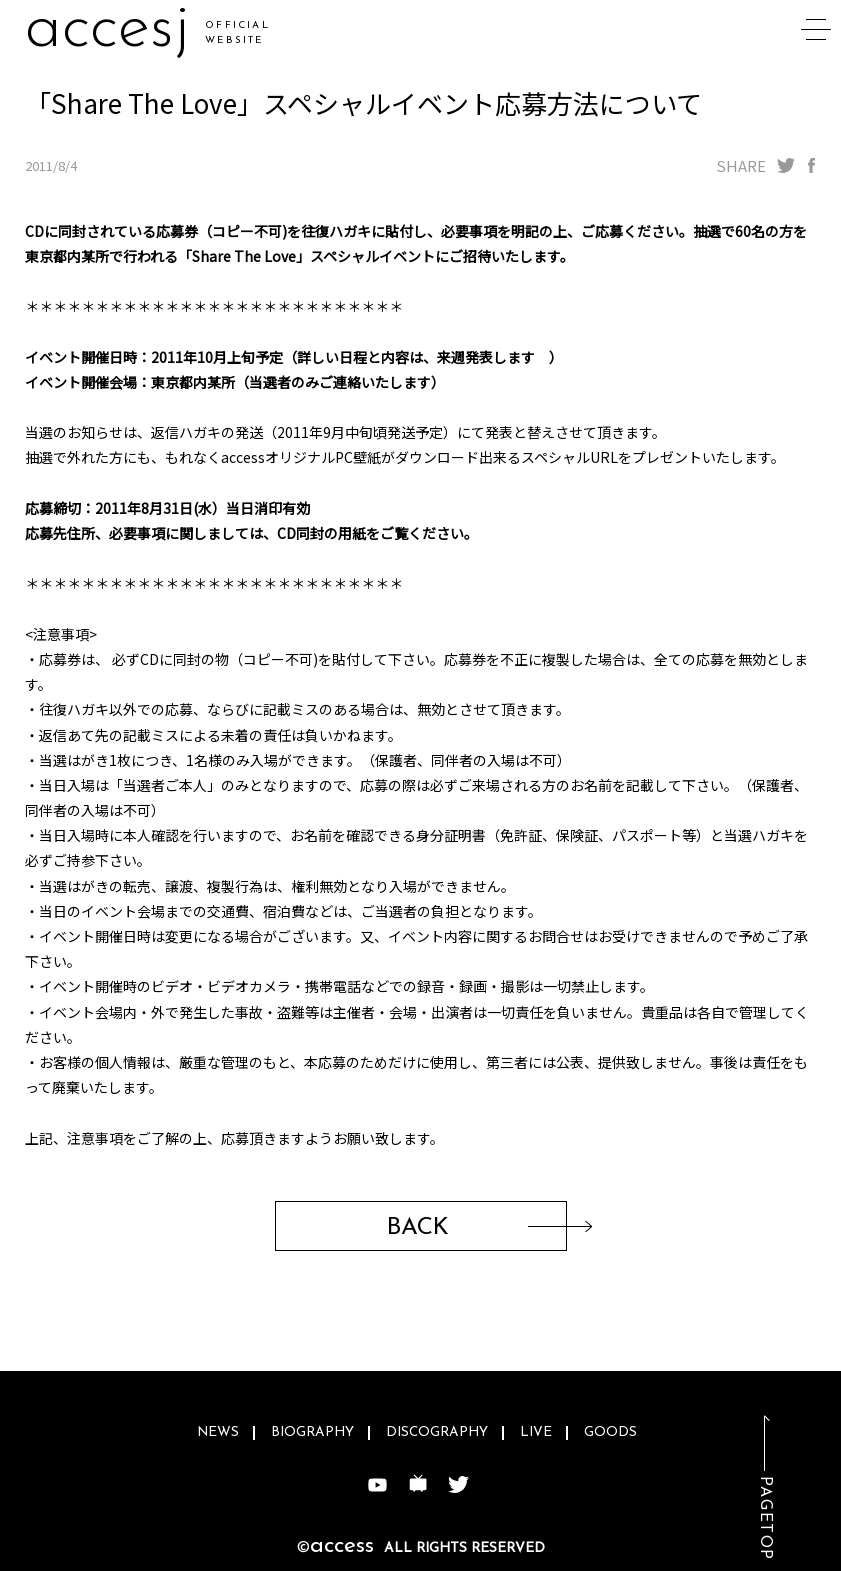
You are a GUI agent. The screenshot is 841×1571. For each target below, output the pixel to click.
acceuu (121, 29)
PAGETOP (765, 1518)
